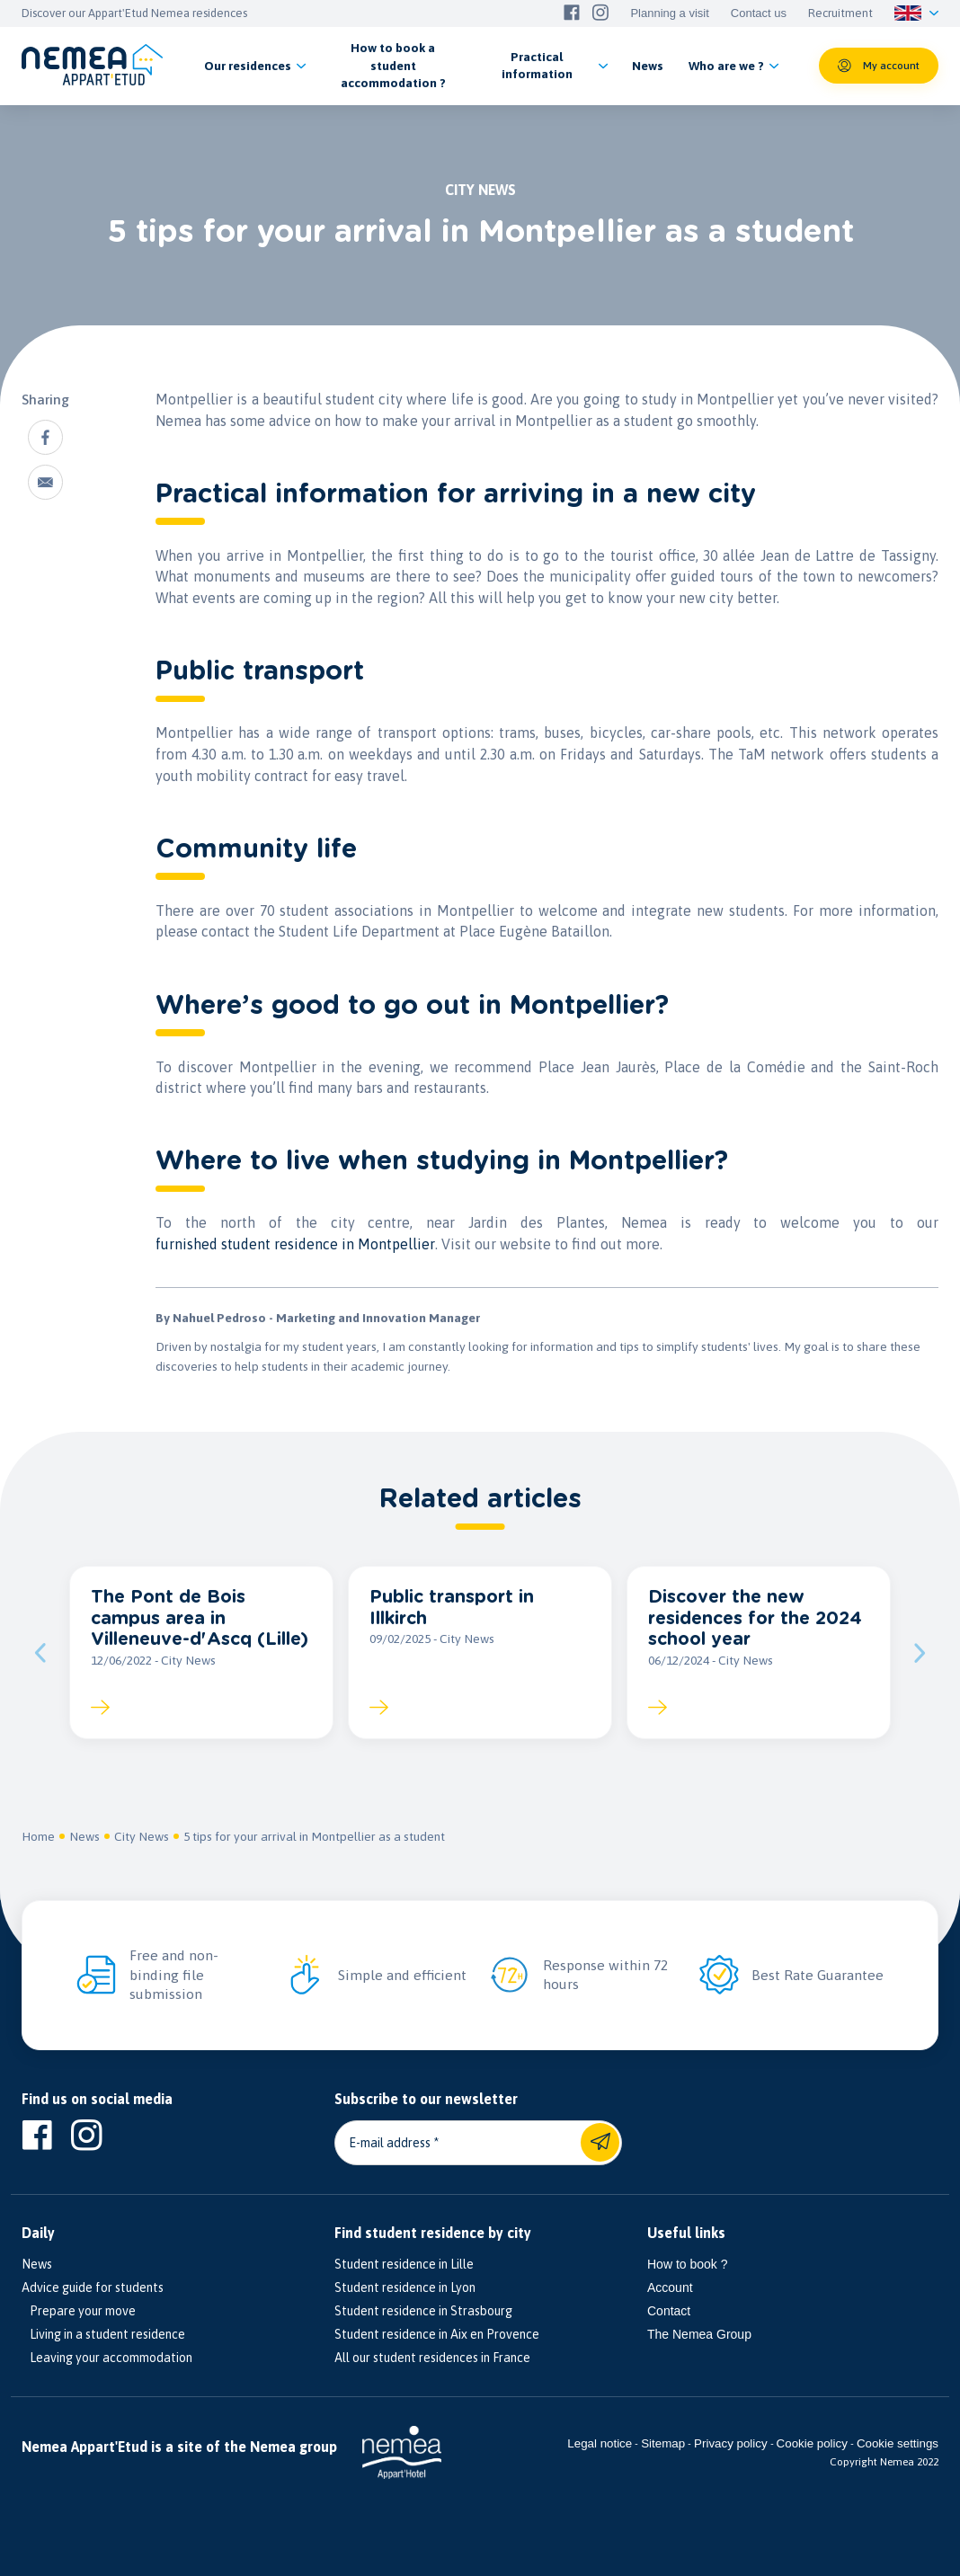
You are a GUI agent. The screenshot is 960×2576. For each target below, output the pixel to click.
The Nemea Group (699, 2334)
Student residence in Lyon (405, 2287)
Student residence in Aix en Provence (436, 2334)
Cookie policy (812, 2443)
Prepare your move (79, 2311)
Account (670, 2287)
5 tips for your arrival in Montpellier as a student (314, 1836)
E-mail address (390, 2143)
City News (141, 1836)
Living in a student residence (103, 2334)
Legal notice (599, 2443)
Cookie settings (897, 2443)
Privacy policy (730, 2443)
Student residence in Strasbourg (423, 2311)
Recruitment (840, 13)
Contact (668, 2311)
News (84, 1836)
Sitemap (663, 2443)
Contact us (759, 13)
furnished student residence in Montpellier (295, 1244)
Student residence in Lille (404, 2264)
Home (38, 1836)
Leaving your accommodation (107, 2357)
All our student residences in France (432, 2357)
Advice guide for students (93, 2287)
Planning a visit (669, 13)
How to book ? (687, 2264)
